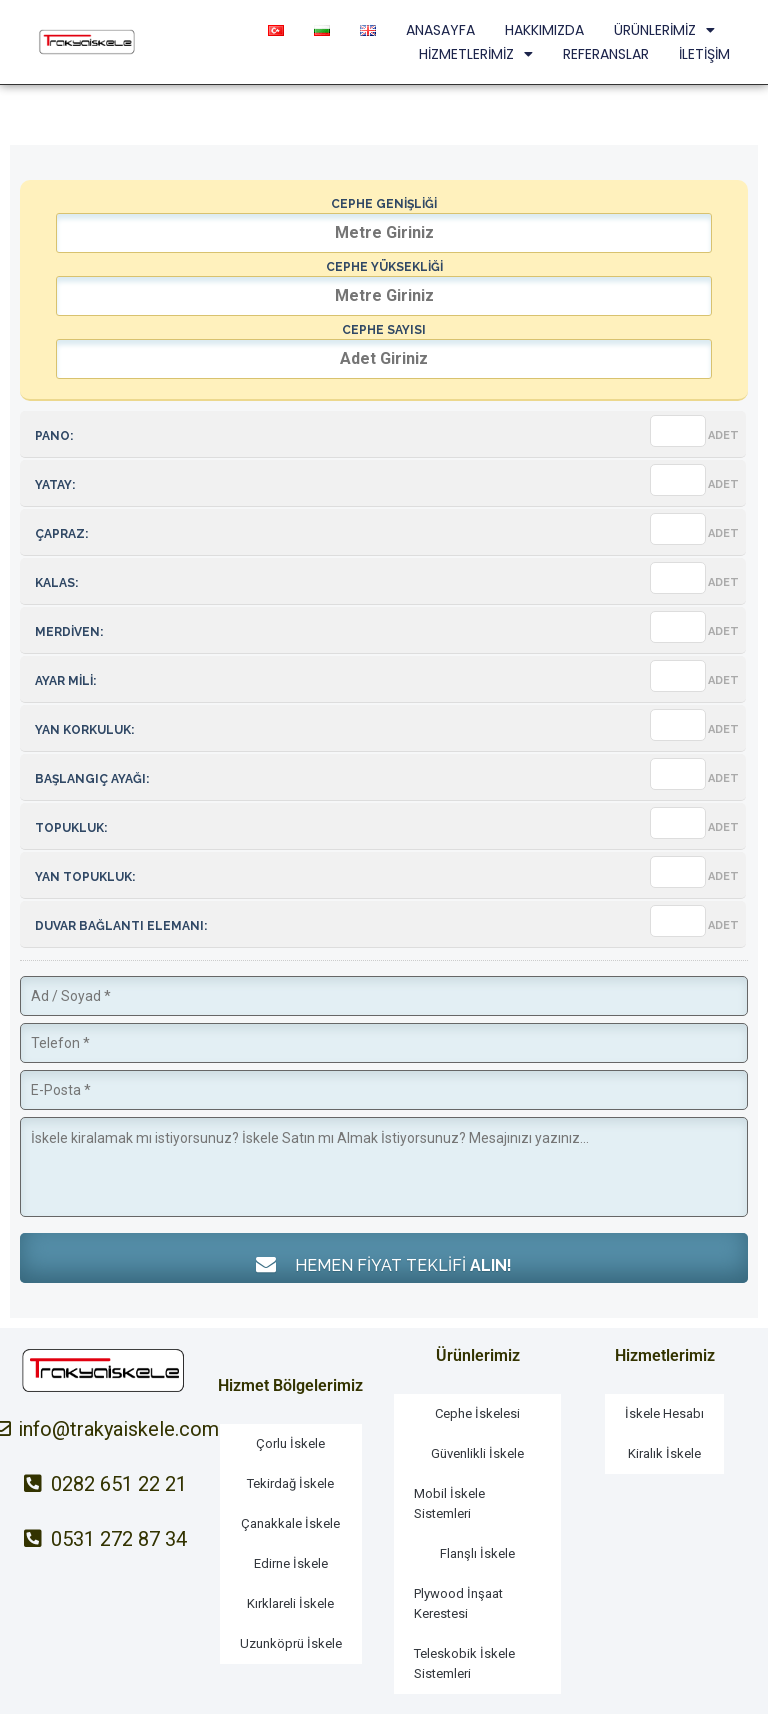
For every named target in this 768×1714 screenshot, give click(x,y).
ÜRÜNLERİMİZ (664, 30)
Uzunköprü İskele (291, 1643)
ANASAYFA (440, 30)
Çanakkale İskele (290, 1523)
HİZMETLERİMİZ (476, 54)
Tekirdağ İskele (290, 1483)
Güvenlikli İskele (477, 1453)
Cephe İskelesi (477, 1413)
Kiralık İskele (664, 1453)
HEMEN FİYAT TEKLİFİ (384, 1264)
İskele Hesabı (664, 1413)
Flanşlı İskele (477, 1553)
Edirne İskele (291, 1563)
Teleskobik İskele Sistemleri (464, 1663)
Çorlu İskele (290, 1443)
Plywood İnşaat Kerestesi (458, 1603)
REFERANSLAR (606, 54)
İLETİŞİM (704, 54)
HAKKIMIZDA (544, 30)
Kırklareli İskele (290, 1603)
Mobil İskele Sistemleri (449, 1503)
